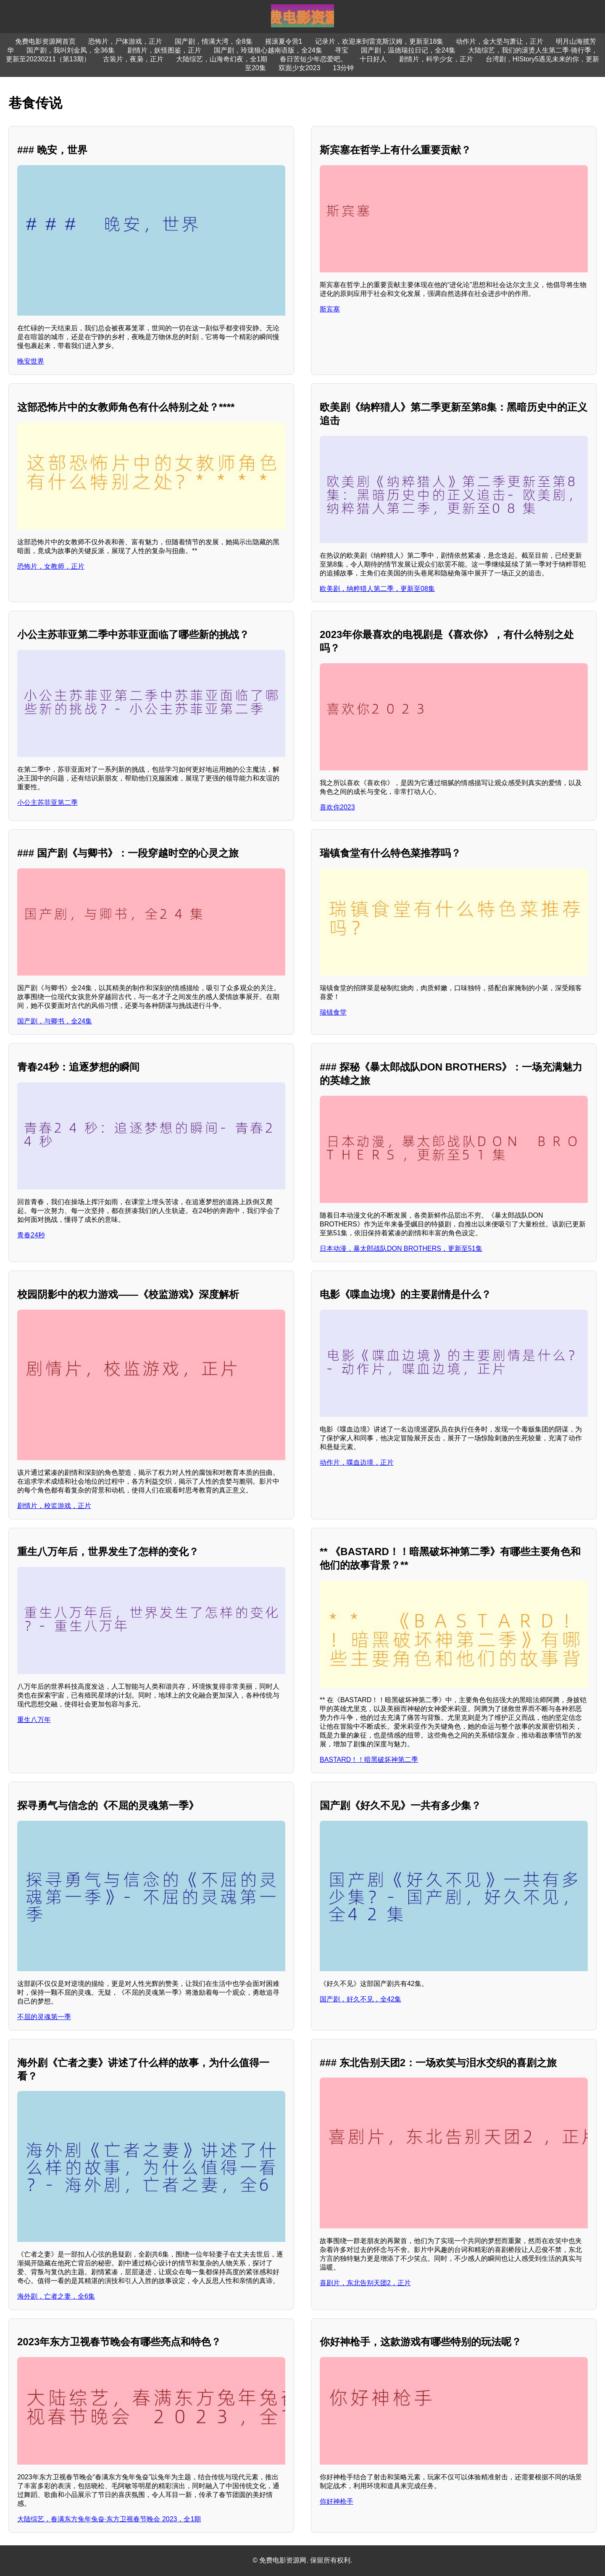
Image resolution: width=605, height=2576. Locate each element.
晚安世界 (30, 361)
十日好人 (373, 59)
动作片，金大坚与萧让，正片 (499, 41)
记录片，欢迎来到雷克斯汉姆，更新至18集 (379, 41)
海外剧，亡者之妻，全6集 (56, 2296)
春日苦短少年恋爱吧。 (313, 59)
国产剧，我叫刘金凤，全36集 (70, 50)
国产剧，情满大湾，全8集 (214, 41)
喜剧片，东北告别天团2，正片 (365, 2282)
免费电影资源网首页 (45, 41)
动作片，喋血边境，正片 (357, 1462)
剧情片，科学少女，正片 (436, 59)
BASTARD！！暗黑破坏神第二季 (369, 1759)
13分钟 (343, 67)
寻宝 (341, 50)
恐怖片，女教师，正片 (50, 566)
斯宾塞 (330, 309)
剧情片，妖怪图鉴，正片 (164, 50)
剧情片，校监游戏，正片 (54, 1505)
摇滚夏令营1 (283, 41)
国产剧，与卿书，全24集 (54, 1021)
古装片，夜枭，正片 (133, 59)
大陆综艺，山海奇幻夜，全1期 (221, 59)
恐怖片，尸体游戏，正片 (125, 41)
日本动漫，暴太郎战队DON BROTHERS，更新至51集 (401, 1248)
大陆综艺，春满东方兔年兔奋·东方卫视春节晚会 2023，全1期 (109, 2519)
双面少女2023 (300, 67)
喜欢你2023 (337, 807)
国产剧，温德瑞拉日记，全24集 (408, 50)
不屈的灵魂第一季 (44, 2016)
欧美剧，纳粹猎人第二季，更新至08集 (377, 588)
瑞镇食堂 (333, 1012)
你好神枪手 (336, 2501)
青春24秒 (31, 1235)
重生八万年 (34, 1719)
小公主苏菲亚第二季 (47, 802)
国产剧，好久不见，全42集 (360, 1999)
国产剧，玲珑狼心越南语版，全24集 (268, 50)
